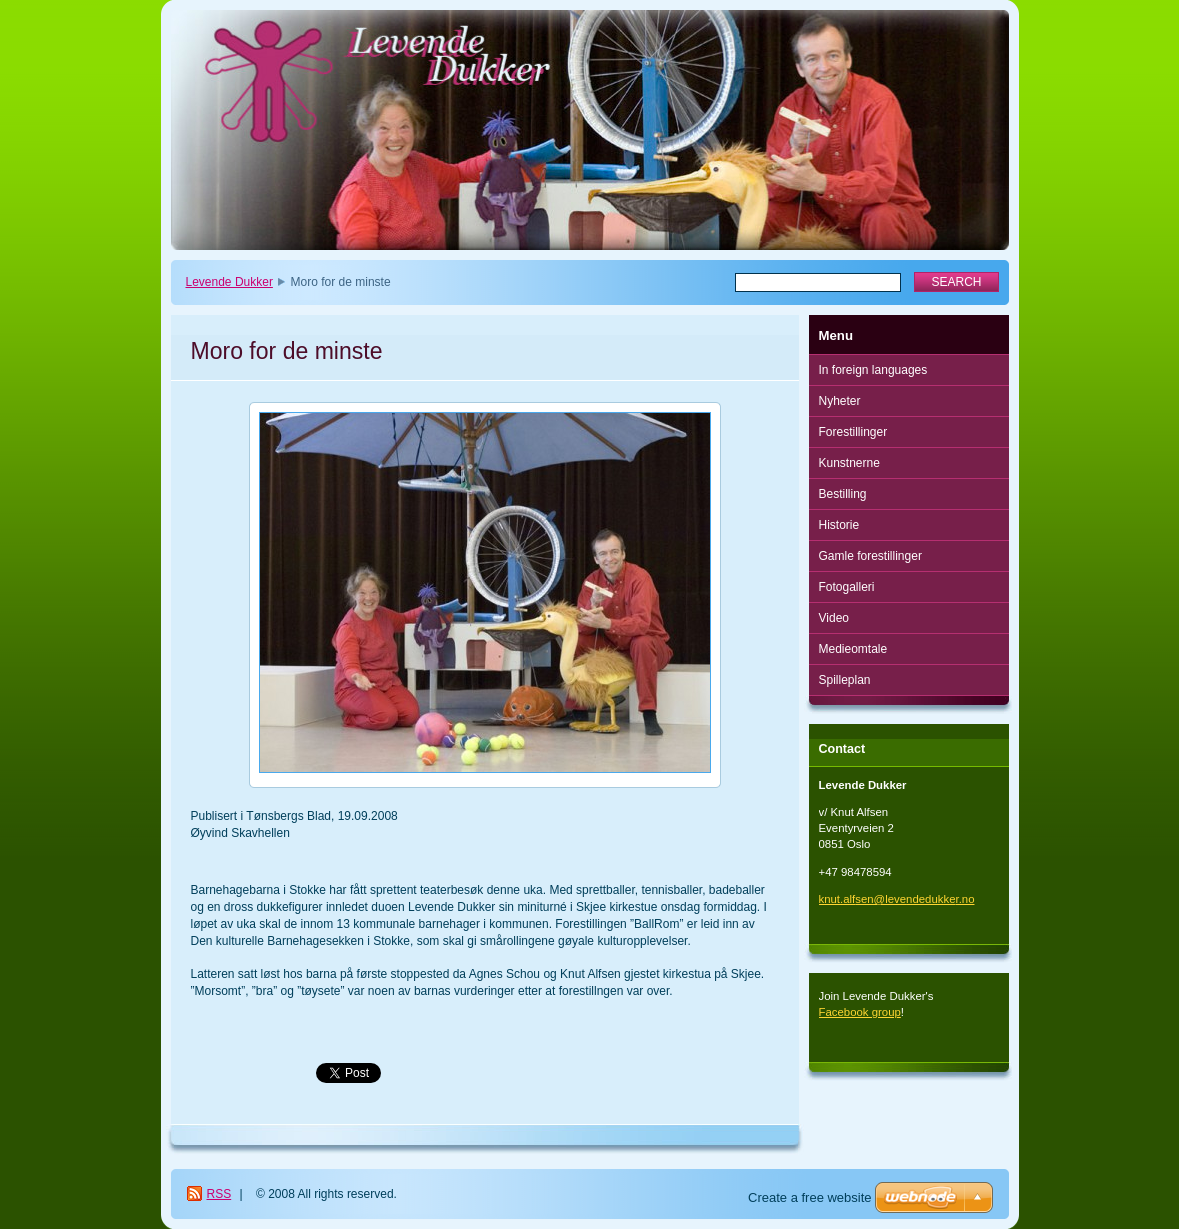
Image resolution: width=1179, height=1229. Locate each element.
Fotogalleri (847, 587)
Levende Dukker (229, 282)
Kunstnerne (849, 463)
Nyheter (840, 401)
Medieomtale (853, 649)
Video (834, 618)
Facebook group (860, 1012)
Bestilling (843, 494)
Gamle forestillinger (870, 556)
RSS (219, 1194)
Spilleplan (845, 680)
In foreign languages (873, 370)
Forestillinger (853, 432)
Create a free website (810, 1197)
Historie (839, 525)
